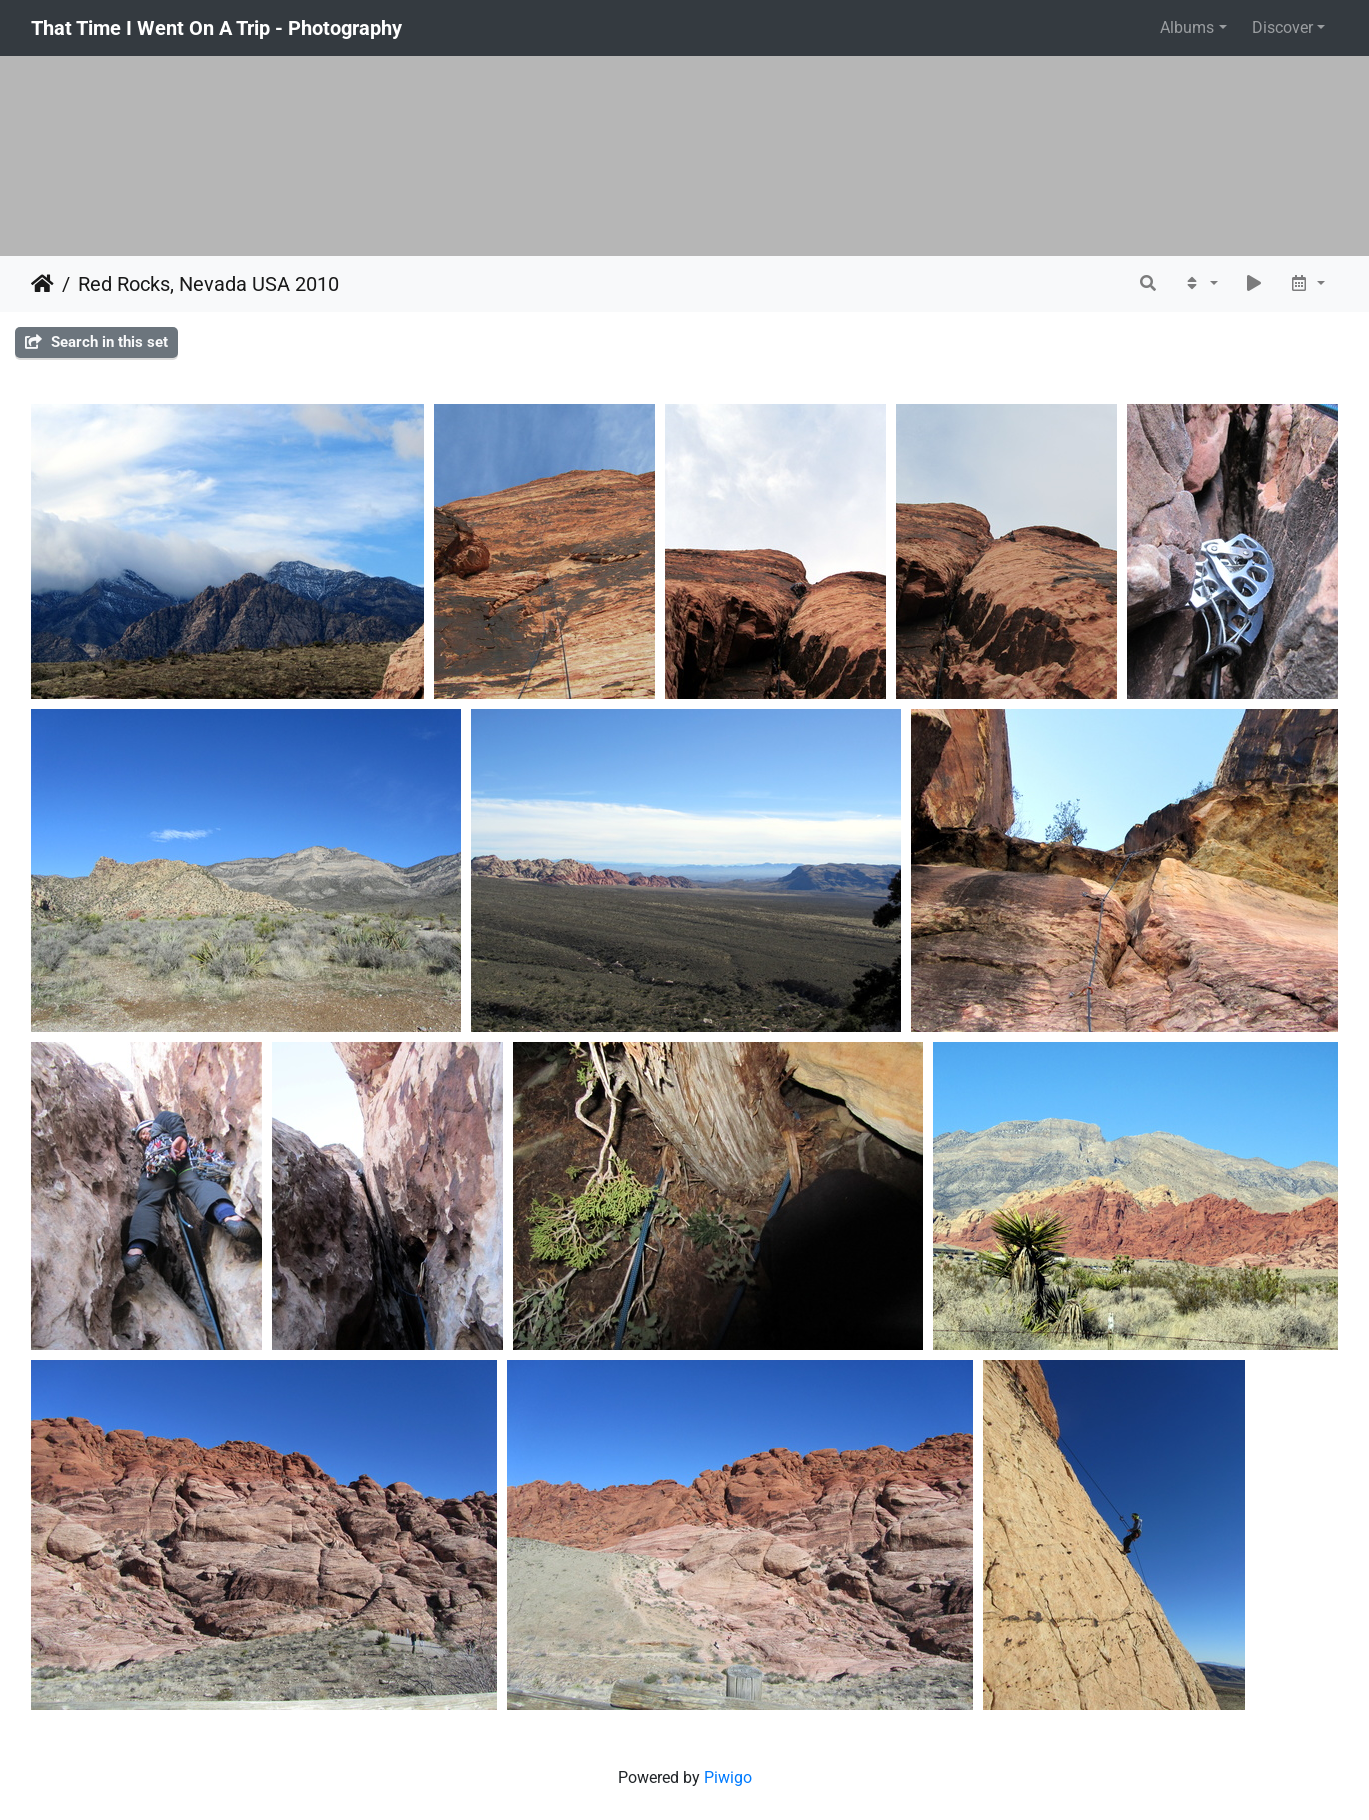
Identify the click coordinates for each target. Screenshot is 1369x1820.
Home (42, 284)
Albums (1187, 27)
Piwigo (728, 1777)
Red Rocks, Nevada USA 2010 (208, 284)
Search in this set (96, 342)
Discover (1282, 27)
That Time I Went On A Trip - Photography (216, 28)
